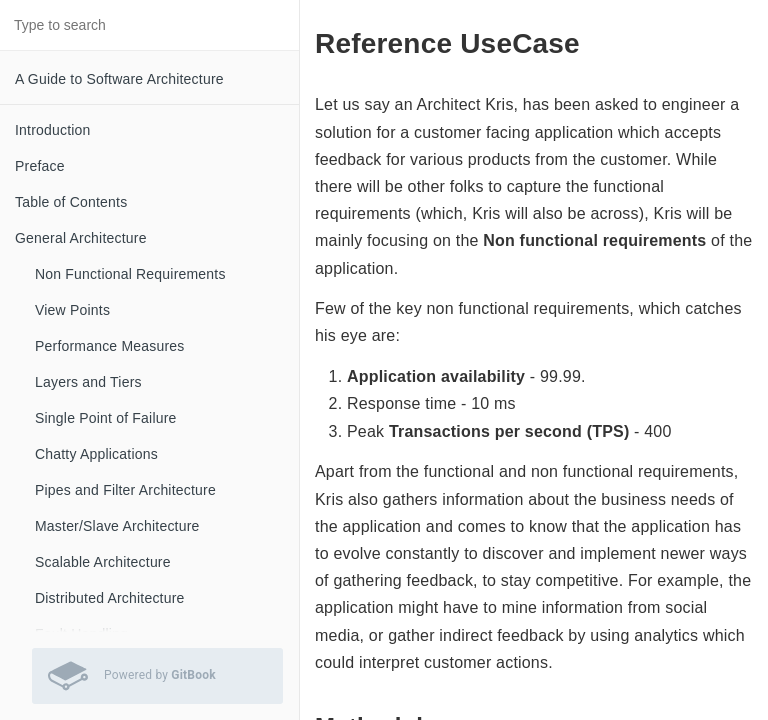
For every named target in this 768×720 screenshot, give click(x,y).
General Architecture (81, 238)
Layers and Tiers (88, 382)
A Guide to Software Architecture (119, 79)
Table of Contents (71, 202)
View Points (72, 310)
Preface (40, 166)
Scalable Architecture (103, 562)
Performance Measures (110, 346)
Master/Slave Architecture (117, 526)
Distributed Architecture (110, 598)
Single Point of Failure (106, 418)
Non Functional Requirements (130, 274)
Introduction (53, 130)
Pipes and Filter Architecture (125, 490)
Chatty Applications (96, 454)
